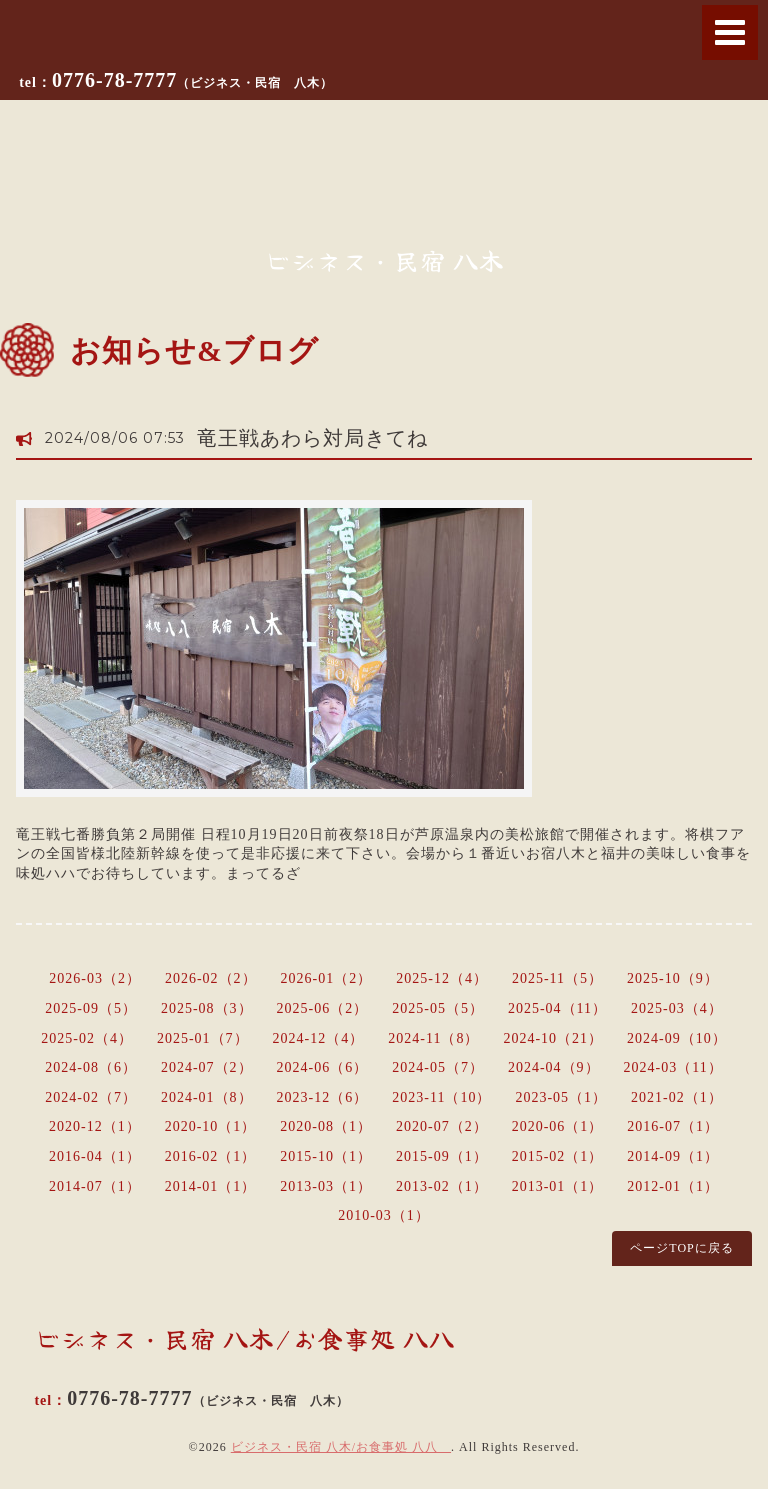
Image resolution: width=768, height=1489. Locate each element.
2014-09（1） (673, 1156)
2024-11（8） (433, 1038)
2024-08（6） (91, 1067)
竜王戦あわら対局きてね (312, 438)
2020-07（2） (442, 1126)
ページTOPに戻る (681, 1248)
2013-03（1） (326, 1186)
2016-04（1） (95, 1156)
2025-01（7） (203, 1038)
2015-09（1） (442, 1156)
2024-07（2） (207, 1067)
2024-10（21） (553, 1038)
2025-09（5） (91, 1008)
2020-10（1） (211, 1126)
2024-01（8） (207, 1097)
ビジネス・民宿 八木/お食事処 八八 (341, 1447)
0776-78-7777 (192, 80)
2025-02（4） (87, 1038)
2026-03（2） (95, 978)
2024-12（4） (319, 1038)
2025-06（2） (323, 1008)
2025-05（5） (438, 1008)
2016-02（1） (211, 1156)
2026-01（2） (327, 978)
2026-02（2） (211, 978)
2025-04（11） (557, 1008)
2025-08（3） (207, 1008)
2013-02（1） (442, 1186)
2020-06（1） (558, 1126)
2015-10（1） (326, 1156)
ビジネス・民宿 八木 (384, 260)
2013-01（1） (558, 1186)
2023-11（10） (441, 1097)
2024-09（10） (677, 1038)
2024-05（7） (438, 1067)
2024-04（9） (554, 1067)
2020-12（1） (95, 1126)
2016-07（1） (673, 1126)
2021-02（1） (677, 1097)
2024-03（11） (673, 1067)
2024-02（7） (91, 1097)
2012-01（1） (673, 1186)
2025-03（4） (677, 1008)
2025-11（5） (557, 978)
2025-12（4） (442, 978)
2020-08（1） (326, 1126)
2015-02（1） (558, 1156)
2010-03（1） (384, 1215)
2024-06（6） (323, 1067)
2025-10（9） (673, 978)
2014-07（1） (95, 1186)
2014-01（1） (211, 1186)
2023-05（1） (561, 1097)
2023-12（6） (323, 1097)
